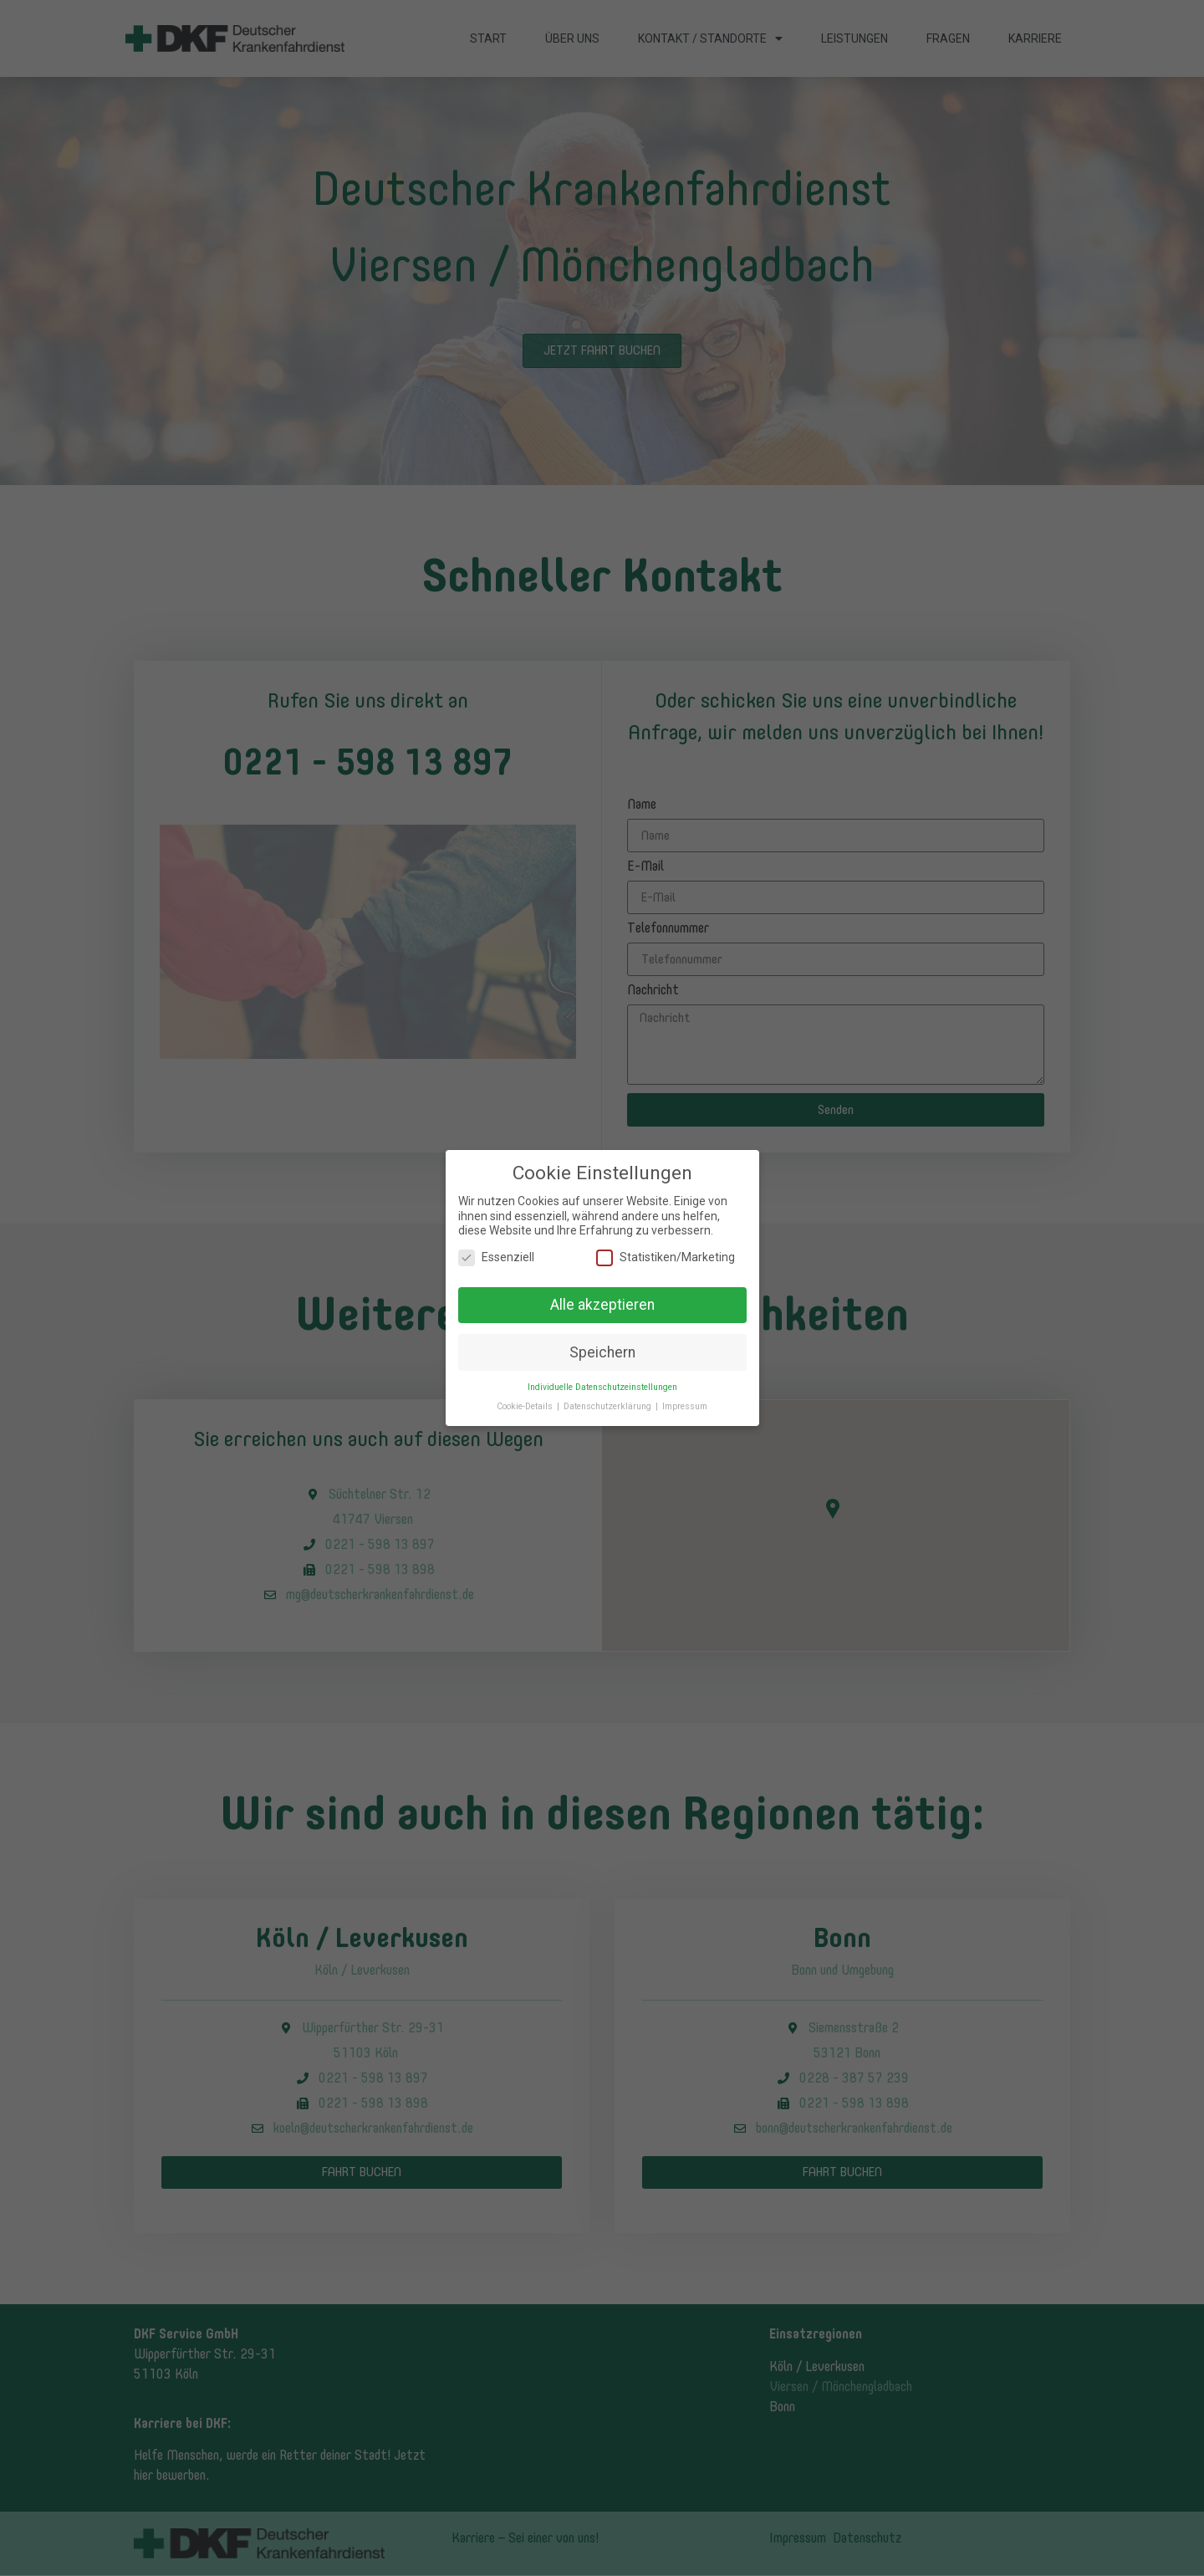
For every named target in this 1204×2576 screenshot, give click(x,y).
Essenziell (496, 1251)
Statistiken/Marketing (665, 1251)
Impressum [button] (684, 1399)
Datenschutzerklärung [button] (609, 1399)
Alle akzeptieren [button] (602, 1298)
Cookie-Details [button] (526, 1399)
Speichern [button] (602, 1345)
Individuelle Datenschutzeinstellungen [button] (602, 1380)
